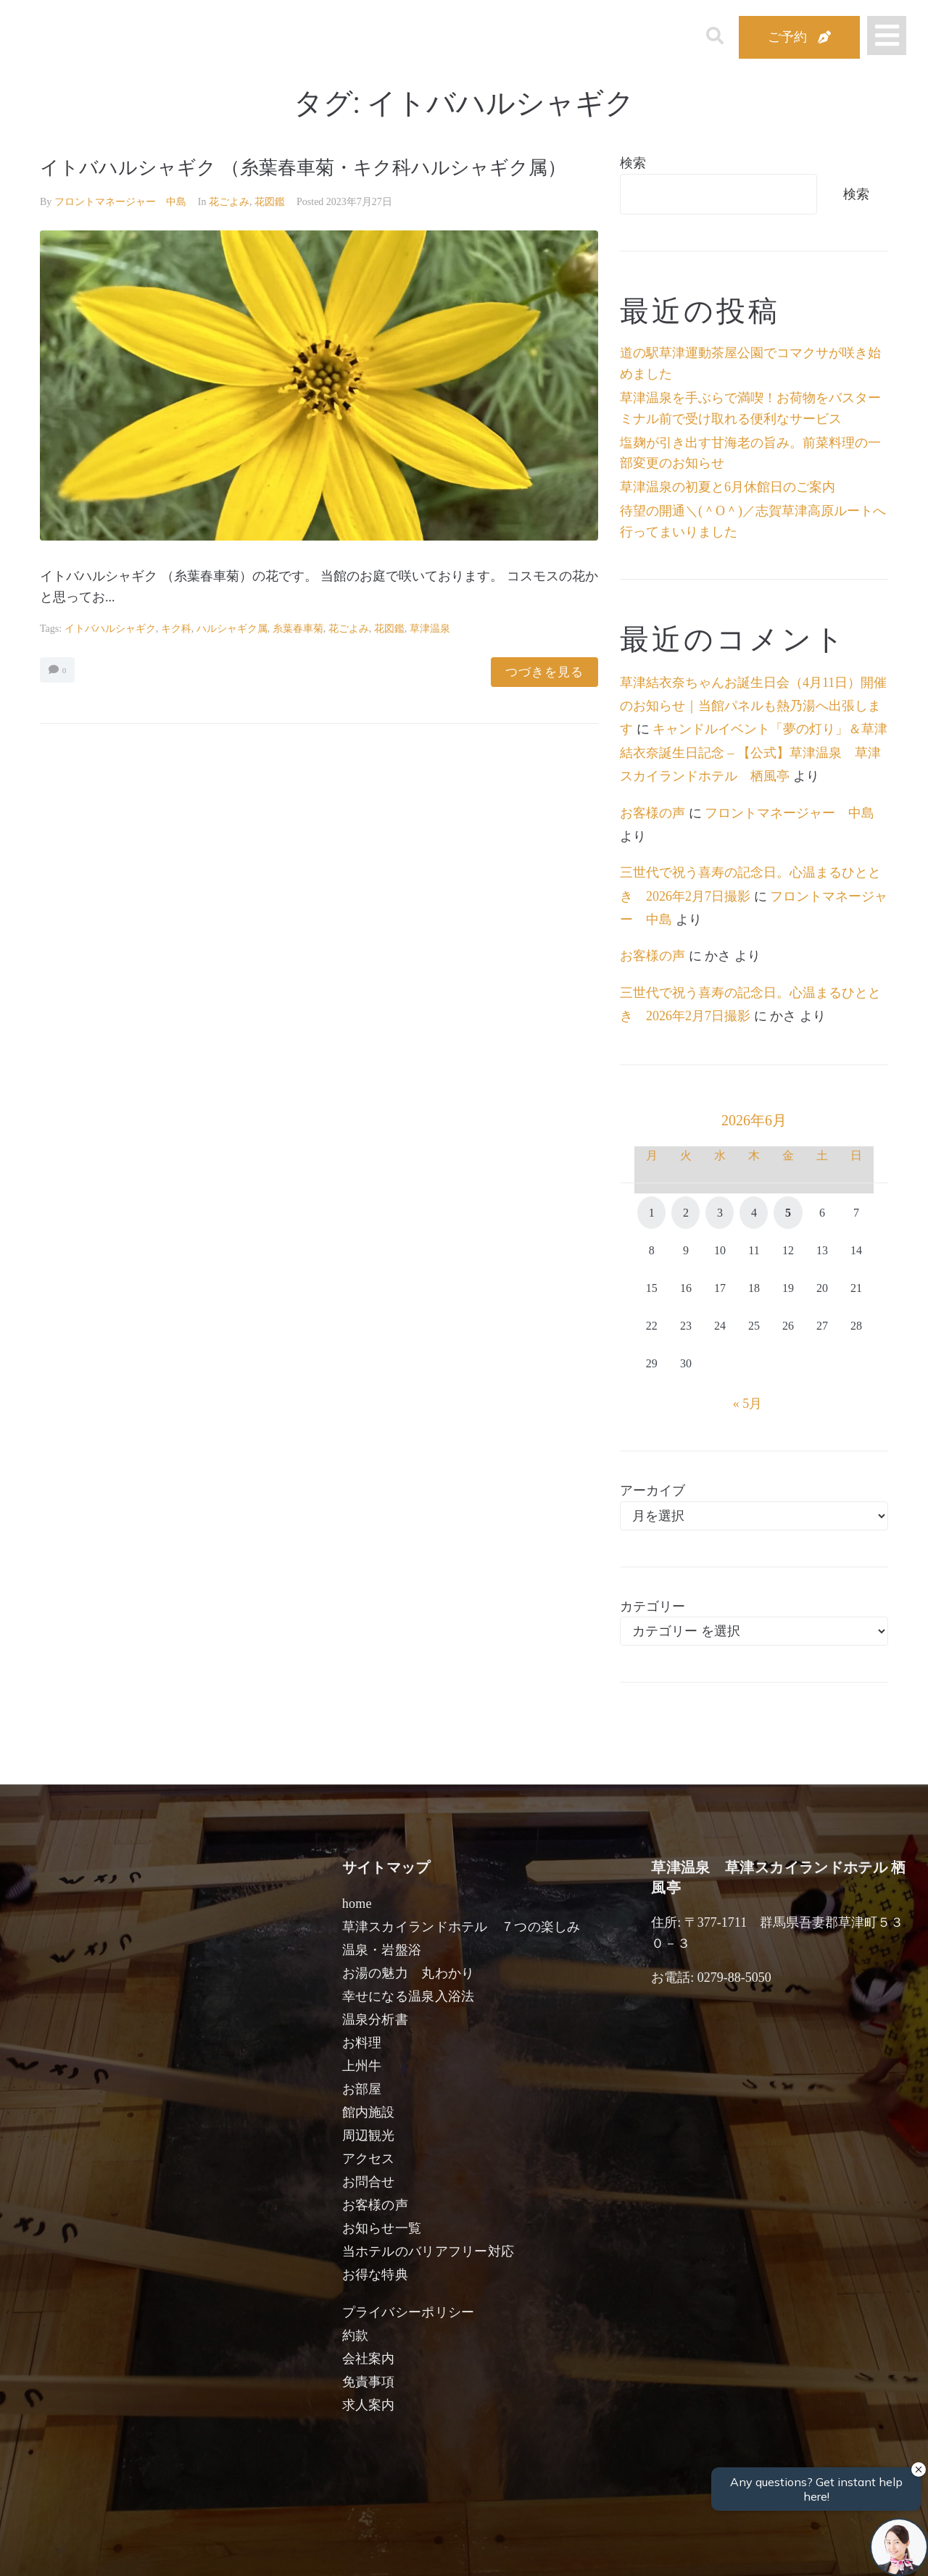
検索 (633, 163)
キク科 (176, 656)
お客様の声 (652, 813)
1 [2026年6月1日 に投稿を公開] (652, 1212)
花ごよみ (229, 230)
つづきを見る (544, 700)
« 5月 (748, 1403)
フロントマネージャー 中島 (120, 230)
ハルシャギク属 (232, 656)
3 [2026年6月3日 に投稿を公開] (720, 1212)
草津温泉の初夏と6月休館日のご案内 (727, 487)
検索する (703, 2554)
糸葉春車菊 (298, 656)
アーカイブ (652, 1490)
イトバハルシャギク (110, 656)
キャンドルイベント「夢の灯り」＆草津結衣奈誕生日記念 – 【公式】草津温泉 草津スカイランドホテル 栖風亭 (753, 752)
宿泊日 (121, 2548)
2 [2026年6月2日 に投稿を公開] (686, 1212)
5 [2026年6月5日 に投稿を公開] (788, 1212)
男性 (410, 2548)
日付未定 (347, 2551)
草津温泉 (430, 656)
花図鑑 (269, 230)
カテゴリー (652, 1606)
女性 (538, 2548)
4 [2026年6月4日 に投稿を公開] (754, 1212)
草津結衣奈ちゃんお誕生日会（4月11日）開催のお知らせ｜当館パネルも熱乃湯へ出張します (753, 706)
